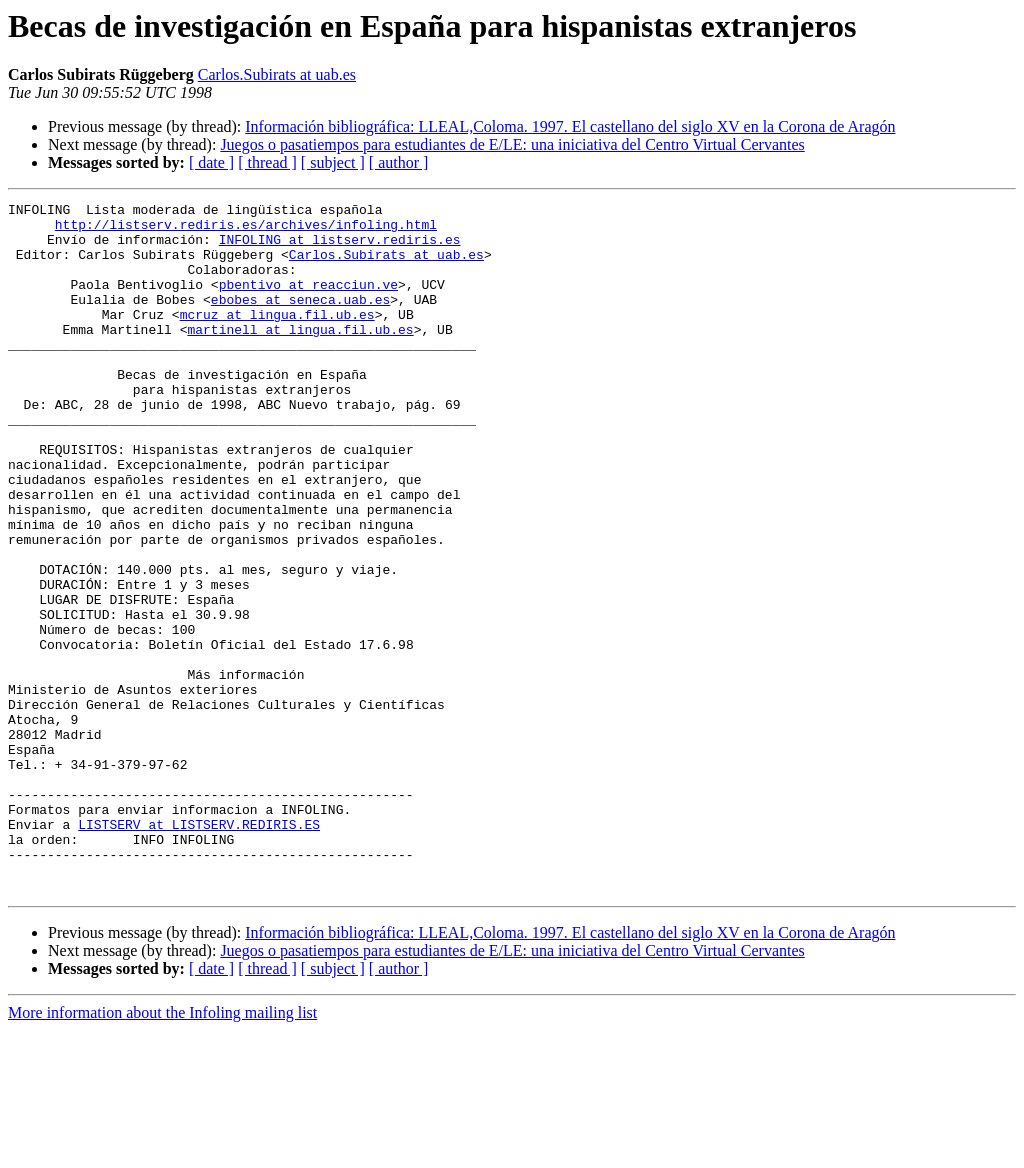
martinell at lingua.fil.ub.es (300, 356)
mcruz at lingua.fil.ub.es (277, 338)
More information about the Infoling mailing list (162, 1150)
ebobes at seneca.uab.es (300, 320)
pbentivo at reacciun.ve (308, 302)
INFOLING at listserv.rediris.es (340, 248)
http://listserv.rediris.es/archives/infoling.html (246, 230)
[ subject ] (333, 162)
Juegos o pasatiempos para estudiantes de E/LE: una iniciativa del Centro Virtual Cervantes (512, 144)
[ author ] (399, 162)
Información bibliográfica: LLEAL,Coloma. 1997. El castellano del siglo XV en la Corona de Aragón (570, 126)
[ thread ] (267, 162)
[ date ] (211, 162)
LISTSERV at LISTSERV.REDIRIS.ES (199, 950)
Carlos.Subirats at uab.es (277, 74)
